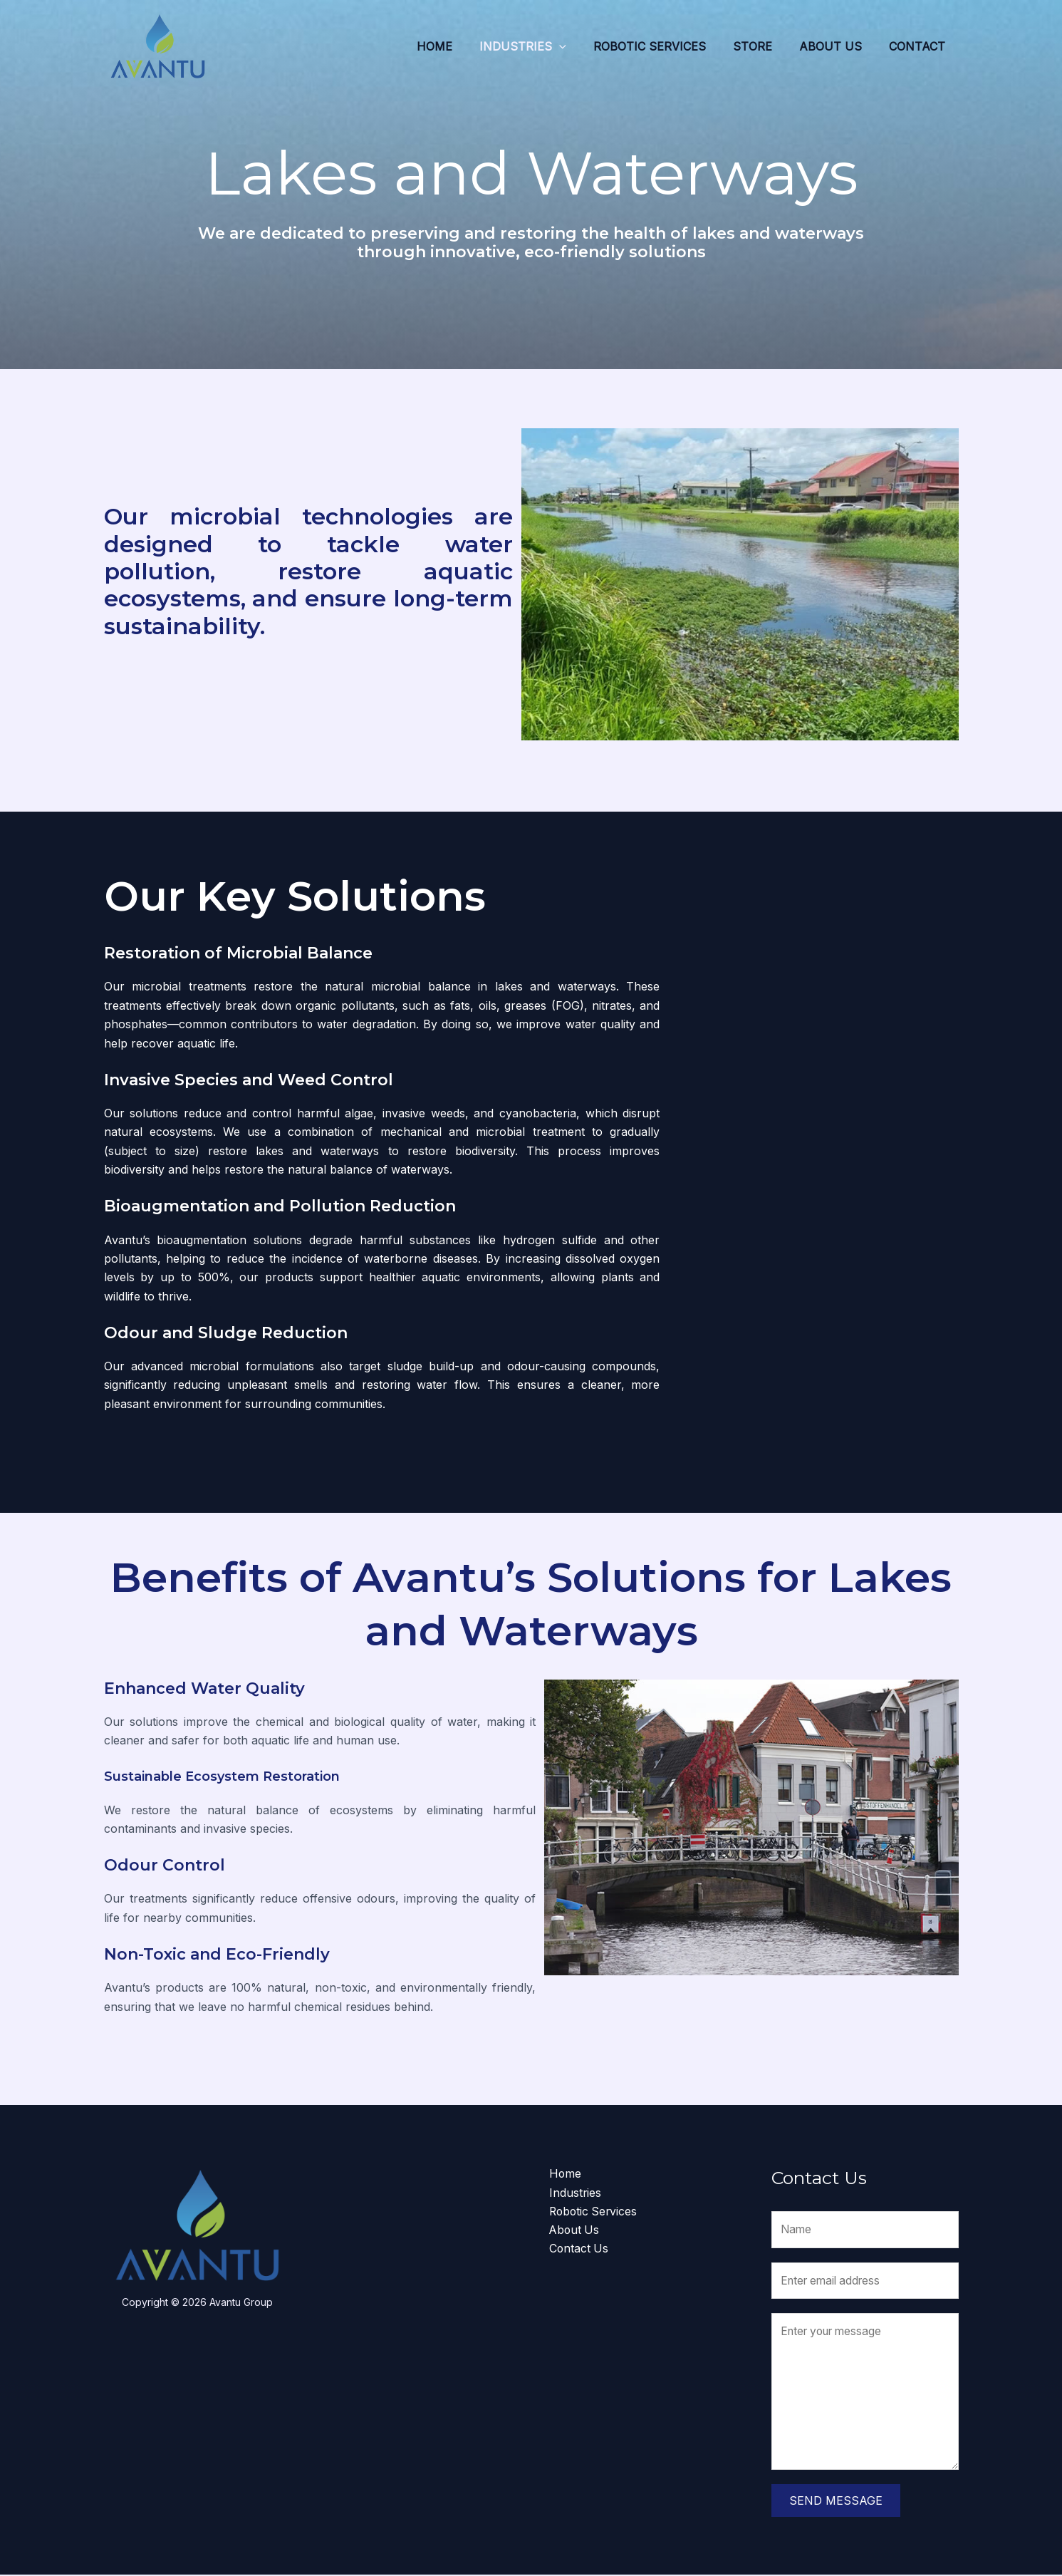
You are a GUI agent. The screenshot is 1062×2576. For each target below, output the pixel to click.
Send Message (836, 2502)
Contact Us (579, 2250)
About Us (837, 46)
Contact (919, 46)
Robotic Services (664, 46)
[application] (578, 46)
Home (458, 46)
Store (763, 46)
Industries (542, 46)
